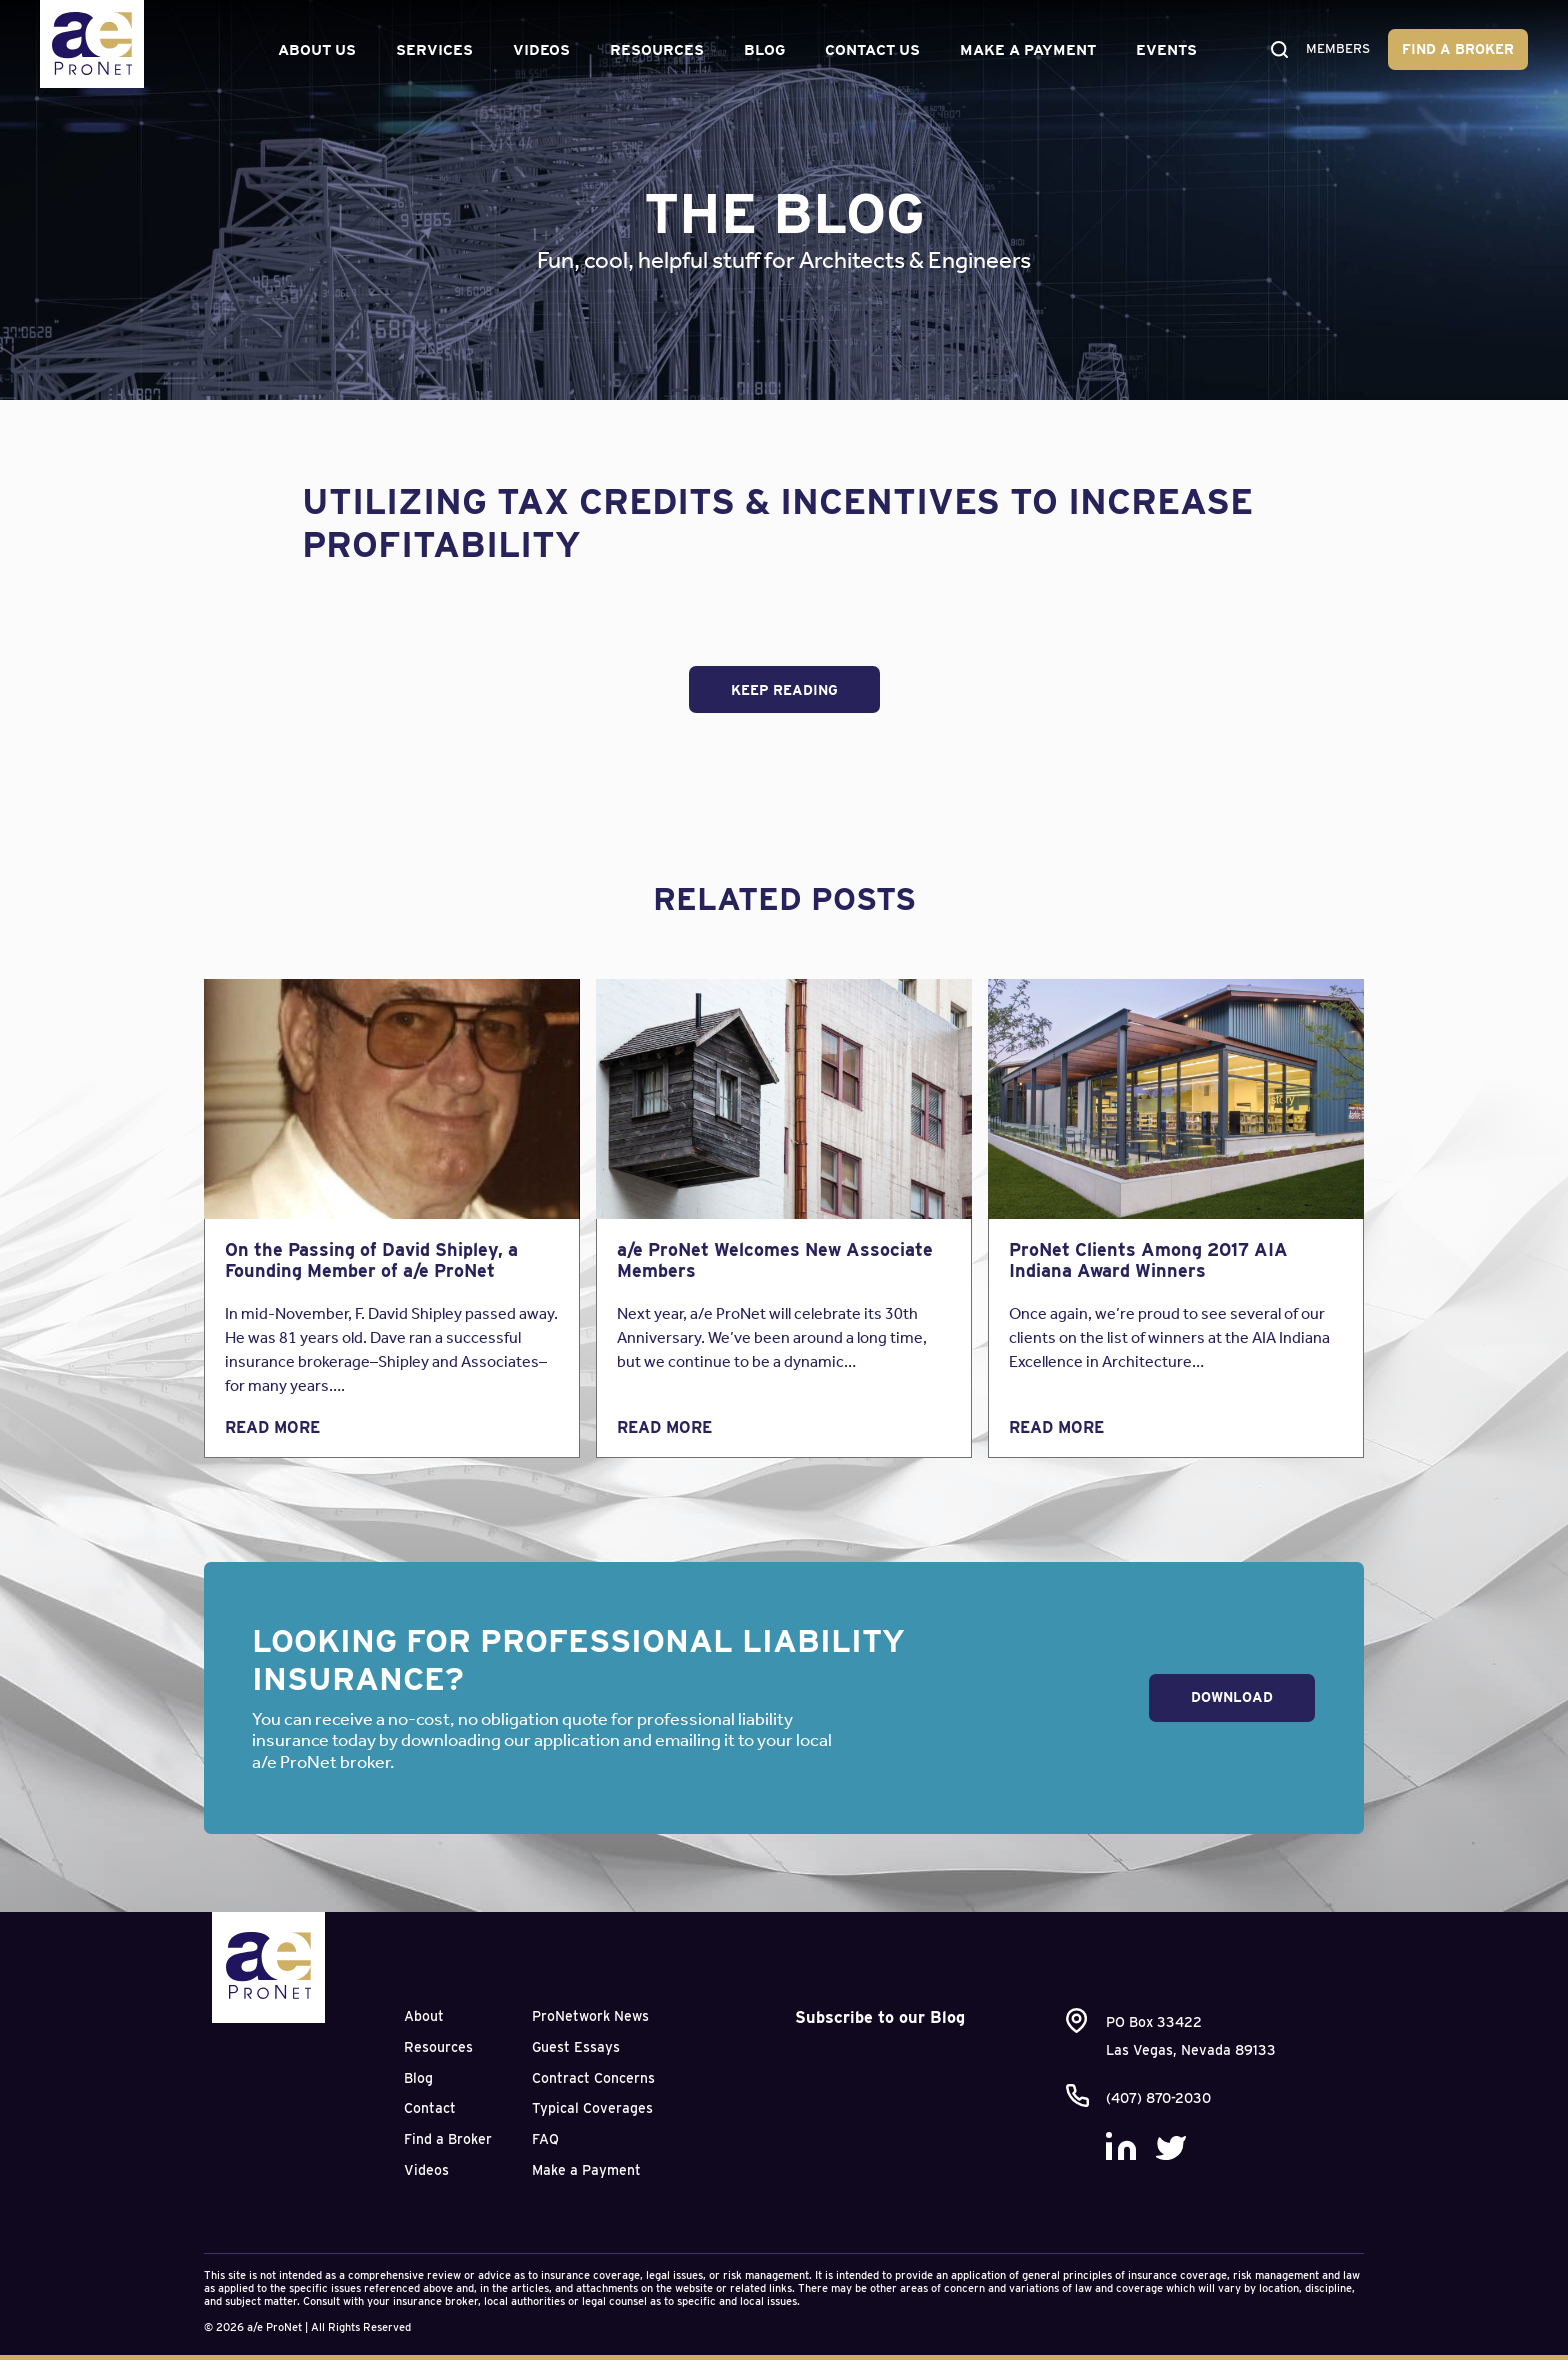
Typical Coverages (592, 2108)
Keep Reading (784, 690)
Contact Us (868, 50)
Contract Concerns (593, 2078)
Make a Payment (1024, 50)
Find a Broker (1458, 49)
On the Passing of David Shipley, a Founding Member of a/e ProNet (371, 1260)
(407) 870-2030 (1158, 2098)
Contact (430, 2108)
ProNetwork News (590, 2016)
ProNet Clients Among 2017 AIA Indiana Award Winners (1148, 1260)
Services (430, 50)
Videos (537, 50)
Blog (760, 50)
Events (1162, 50)
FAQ (545, 2139)
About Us (313, 50)
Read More (272, 1427)
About (424, 2016)
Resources (653, 50)
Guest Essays (576, 2047)
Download (1232, 1697)
